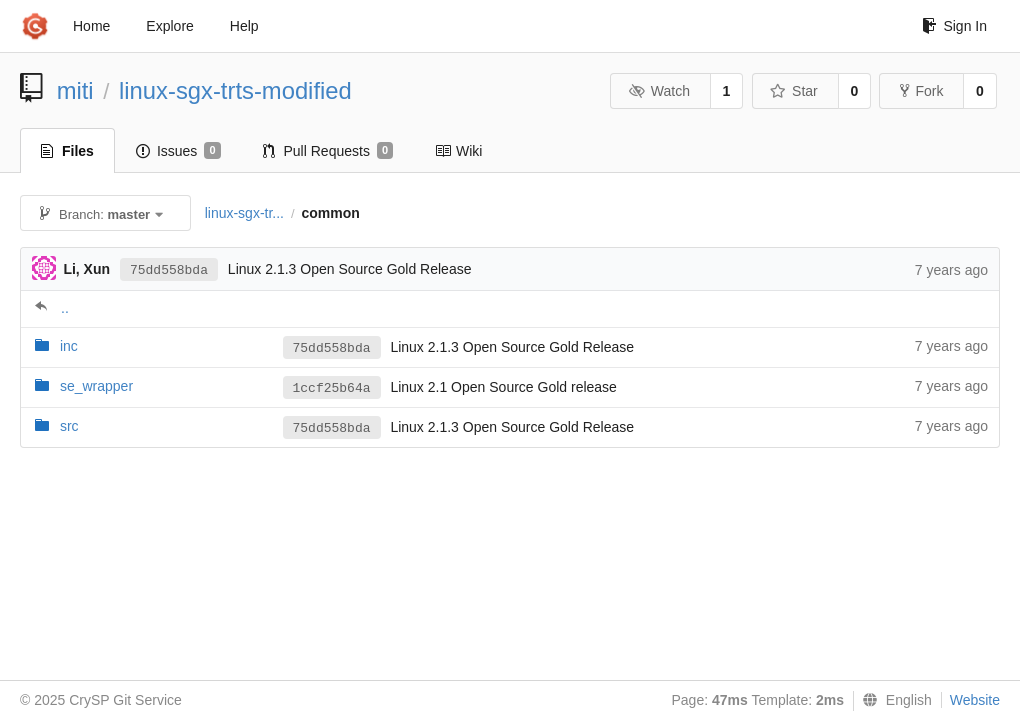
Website (975, 700)
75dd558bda (169, 270)
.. (65, 308)
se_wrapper (96, 386)
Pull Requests (328, 151)
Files (67, 151)
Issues (178, 151)
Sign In (954, 26)
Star (794, 91)
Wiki (458, 151)
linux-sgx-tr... (244, 213)
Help (244, 26)
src (69, 426)
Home (91, 26)
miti (75, 90)
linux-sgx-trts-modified (235, 90)
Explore (169, 26)
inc (69, 346)
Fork (921, 91)
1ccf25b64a (332, 388)
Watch (659, 91)
